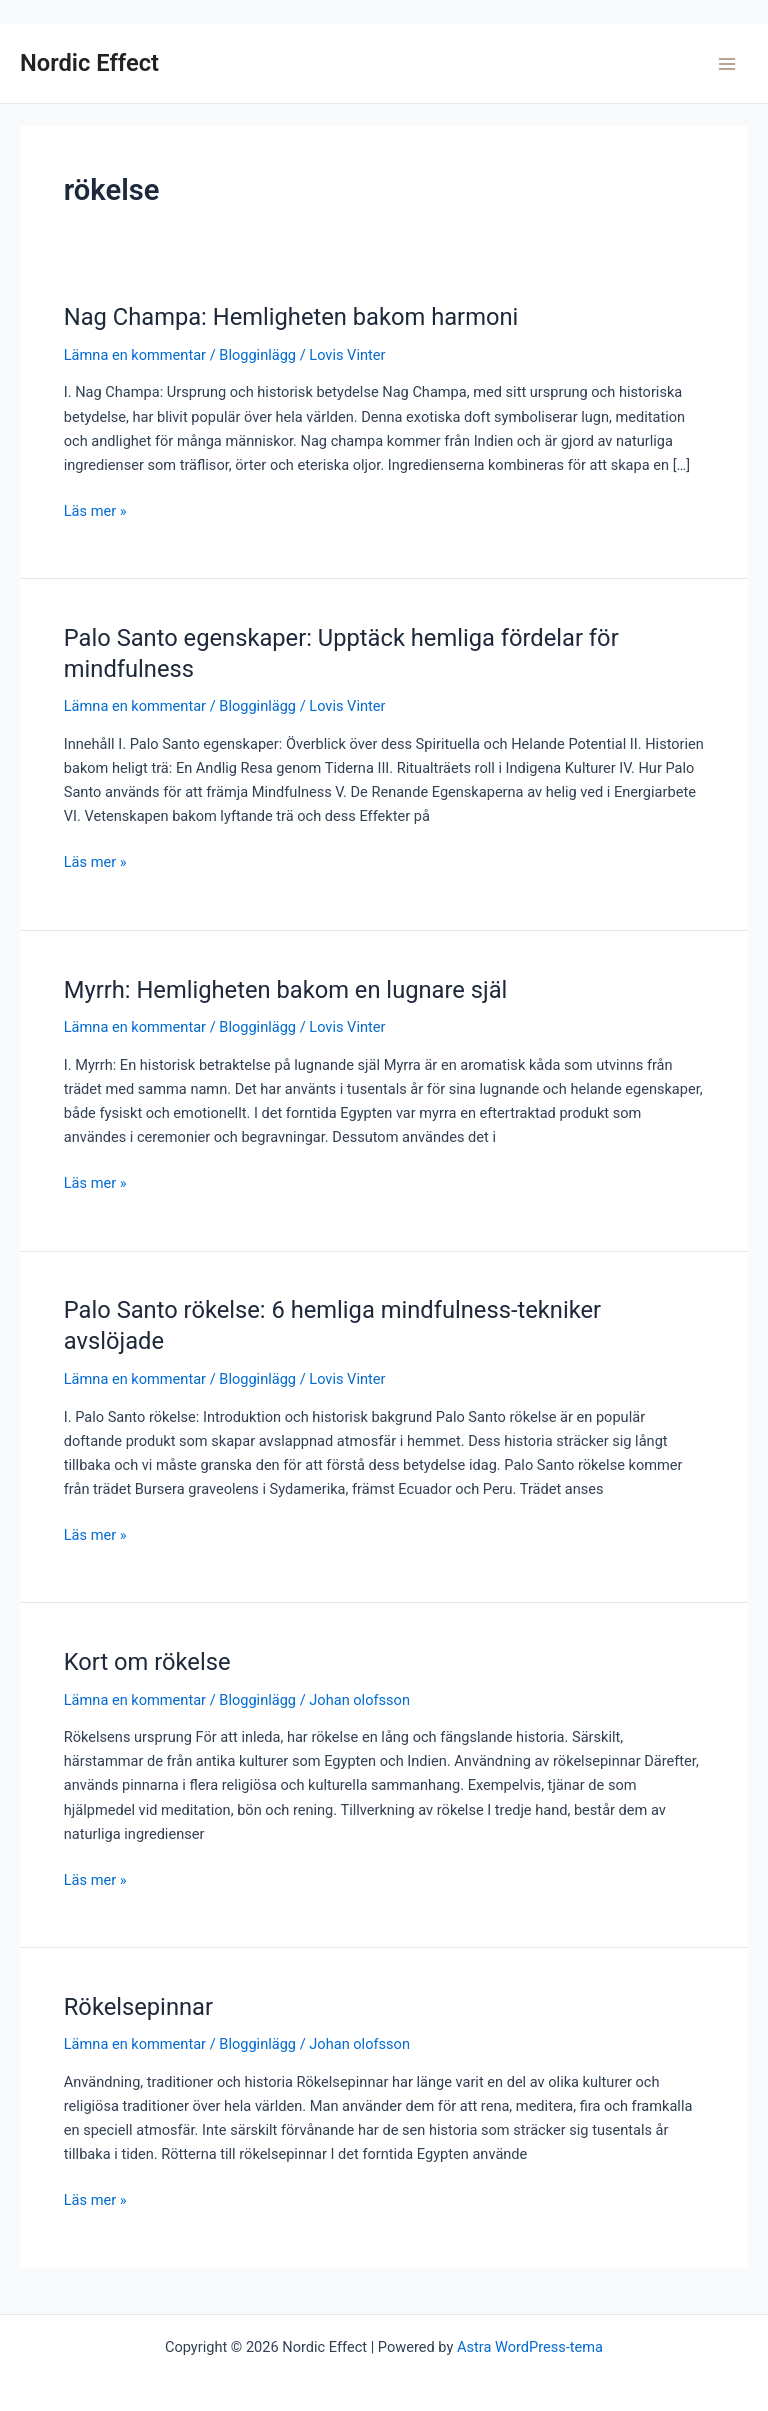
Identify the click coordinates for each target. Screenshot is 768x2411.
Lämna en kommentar (135, 355)
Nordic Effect (89, 63)
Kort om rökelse (147, 1662)
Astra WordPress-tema (530, 2347)
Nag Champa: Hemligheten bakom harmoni (291, 317)
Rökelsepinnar (138, 2007)
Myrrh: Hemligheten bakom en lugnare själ (286, 990)
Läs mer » (95, 511)
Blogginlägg (257, 355)
